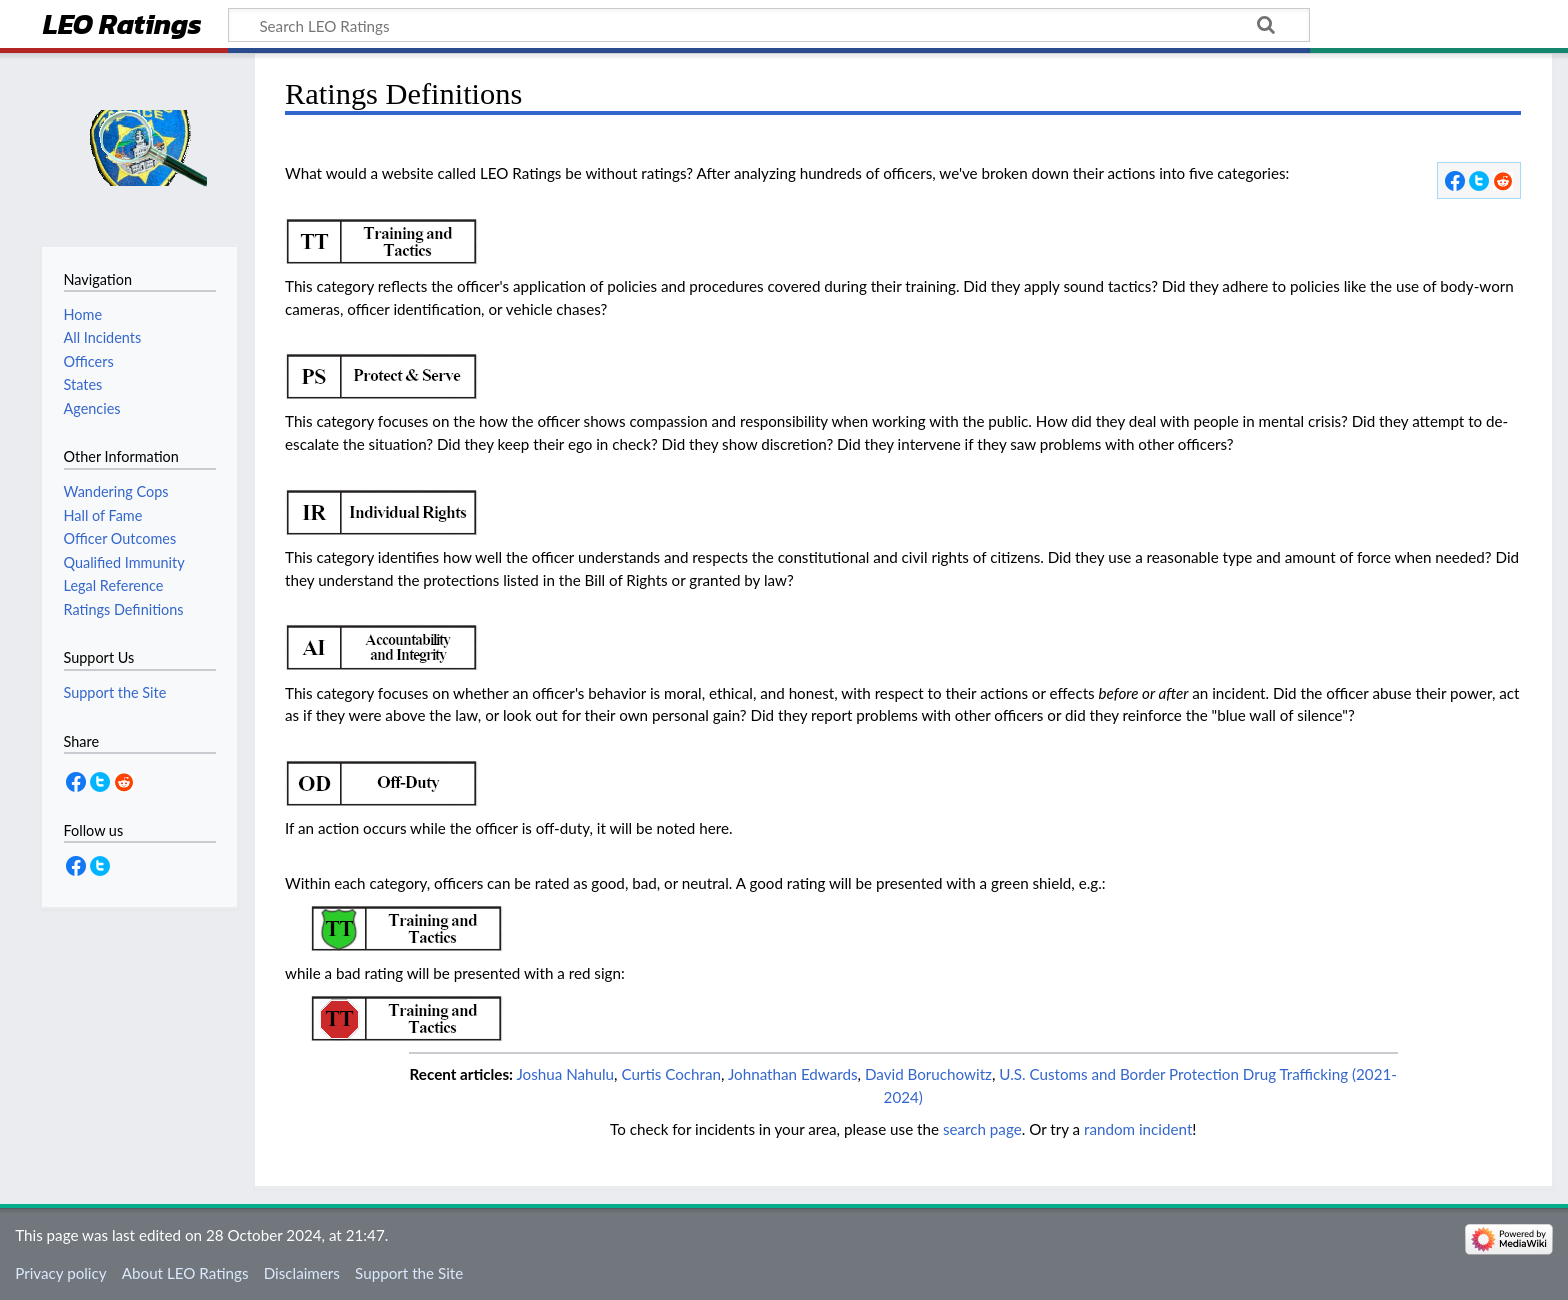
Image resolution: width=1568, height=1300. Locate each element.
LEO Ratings (122, 26)
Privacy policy (60, 1273)
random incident (1138, 1129)
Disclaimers (302, 1273)
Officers (89, 361)
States (83, 384)
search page (982, 1129)
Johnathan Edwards (793, 1074)
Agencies (92, 408)
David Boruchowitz (928, 1074)
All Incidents (103, 337)
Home (83, 314)
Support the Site (409, 1273)
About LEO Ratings (185, 1273)
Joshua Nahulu (565, 1074)
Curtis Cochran (671, 1074)
